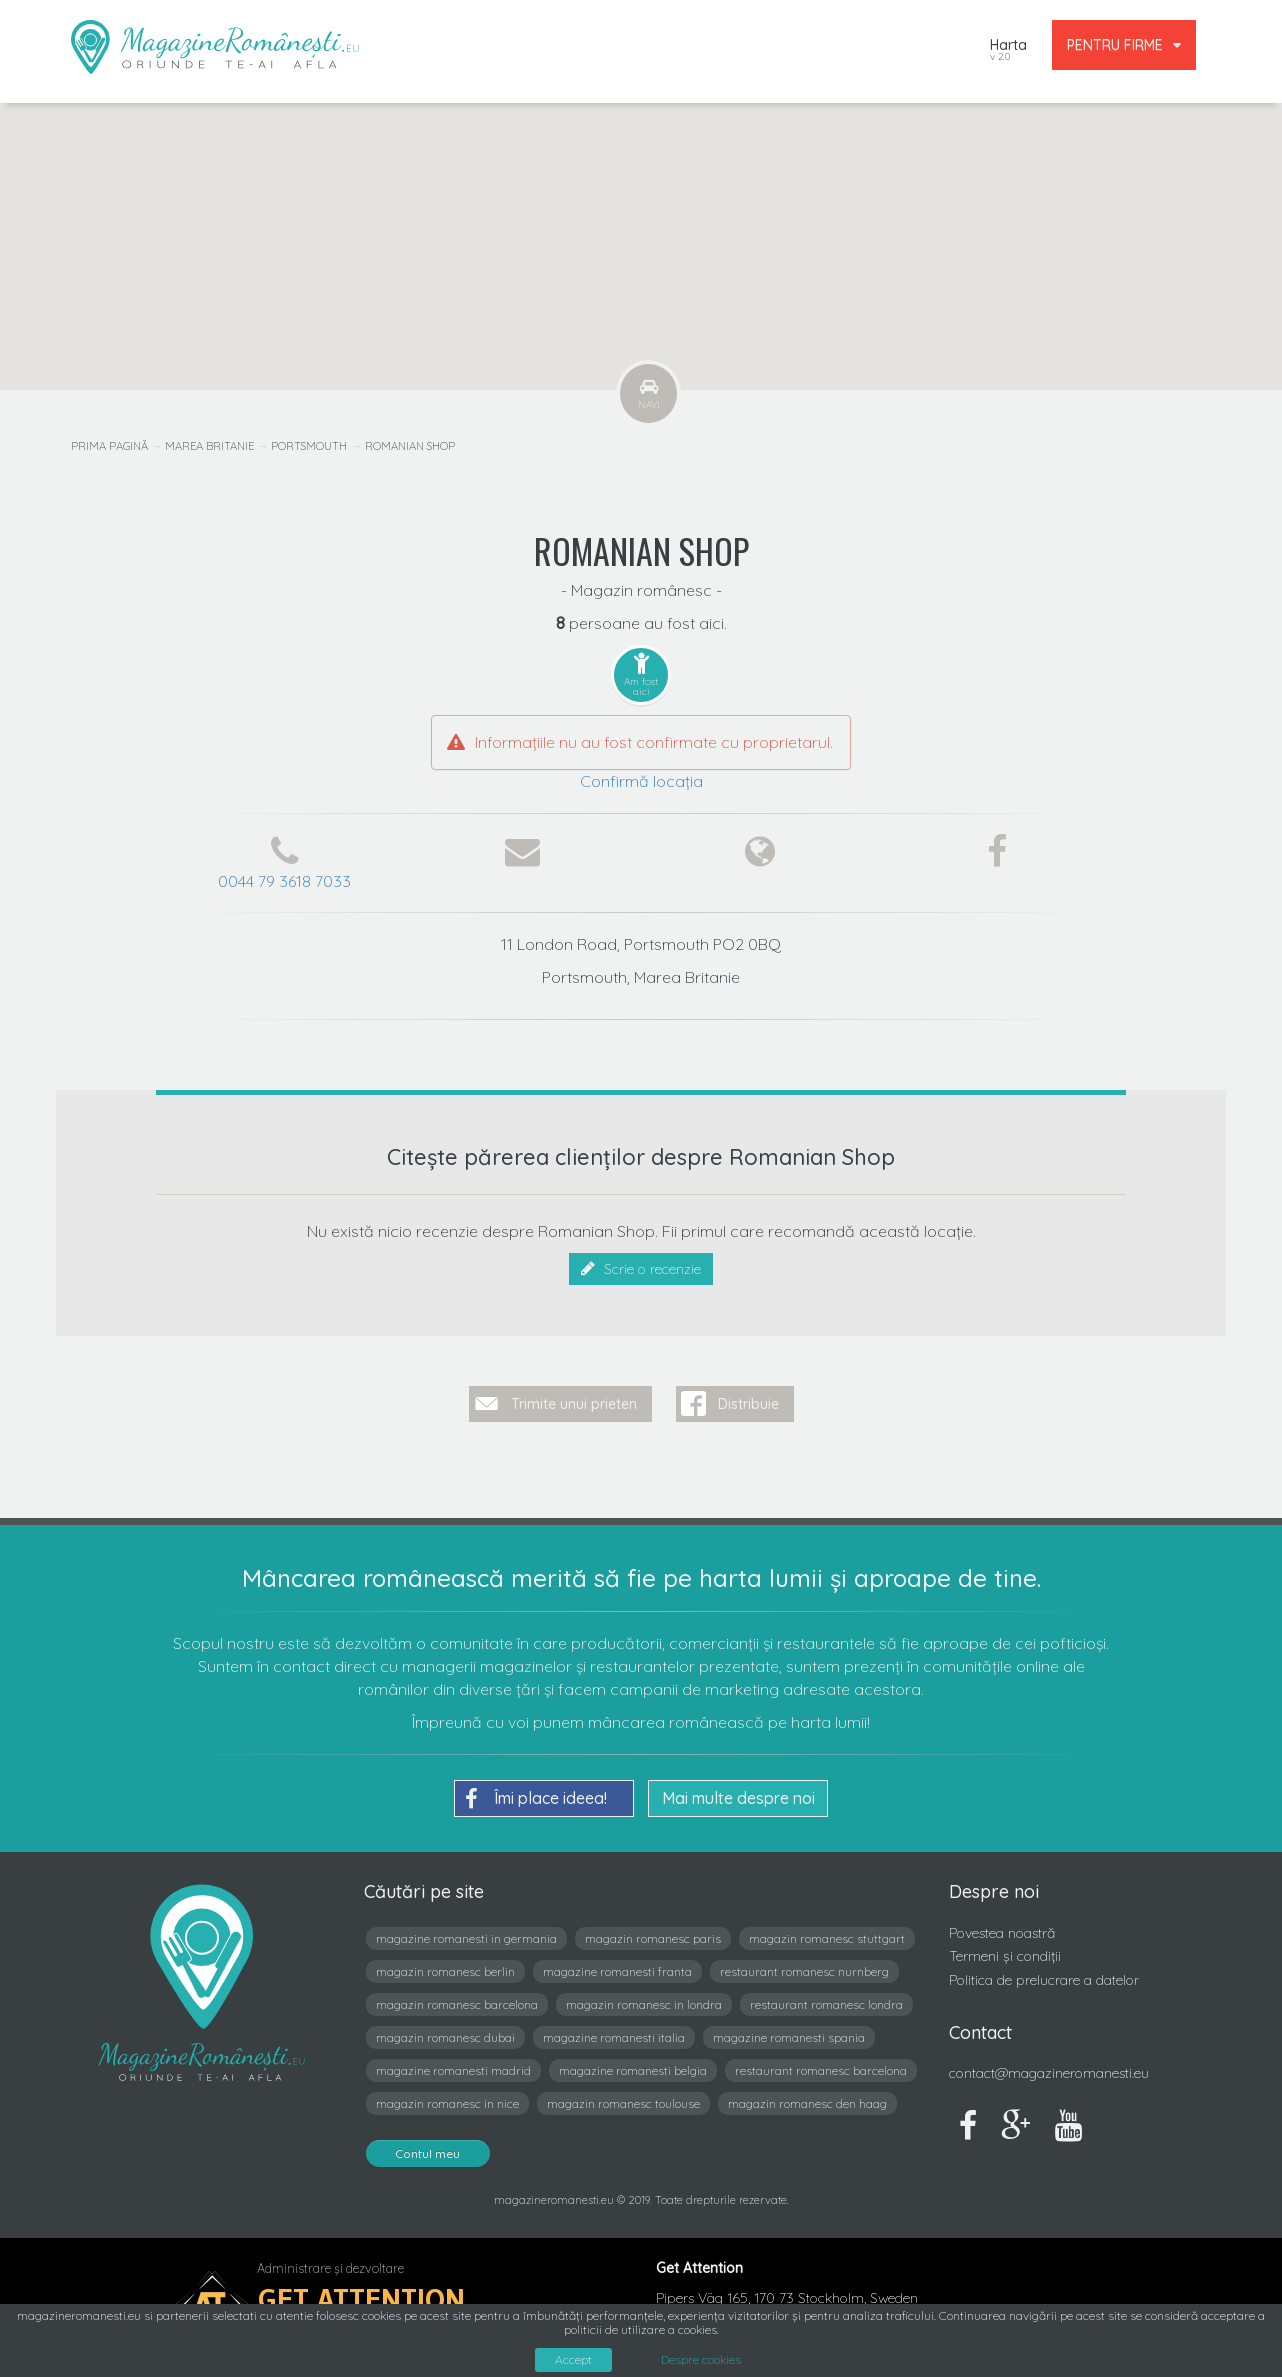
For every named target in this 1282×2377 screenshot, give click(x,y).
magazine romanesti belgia (633, 2069)
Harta (1008, 51)
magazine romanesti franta (617, 1970)
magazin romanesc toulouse (623, 2102)
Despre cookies (701, 2360)
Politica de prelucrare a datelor (1044, 1979)
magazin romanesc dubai (445, 2036)
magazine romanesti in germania (466, 1937)
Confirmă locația (641, 781)
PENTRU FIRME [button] (1124, 45)
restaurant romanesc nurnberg (804, 1970)
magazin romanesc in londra (644, 2003)
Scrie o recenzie (641, 1269)
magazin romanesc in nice (447, 2102)
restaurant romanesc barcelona (821, 2069)
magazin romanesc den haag (807, 2102)
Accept (573, 2359)
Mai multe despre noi (738, 1797)
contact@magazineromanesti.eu (1049, 2072)
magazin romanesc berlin (445, 1970)
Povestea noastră (1002, 1932)
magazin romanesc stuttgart (827, 1937)
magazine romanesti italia (614, 2036)
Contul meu (428, 2152)
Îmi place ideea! (536, 1798)
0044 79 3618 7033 (284, 881)
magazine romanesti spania (789, 2036)
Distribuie (748, 1403)
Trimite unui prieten (574, 1403)
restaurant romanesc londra (826, 2003)
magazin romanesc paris (653, 1937)
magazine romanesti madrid (453, 2069)
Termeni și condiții (1005, 1956)
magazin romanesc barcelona (457, 2003)
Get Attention (361, 2298)
